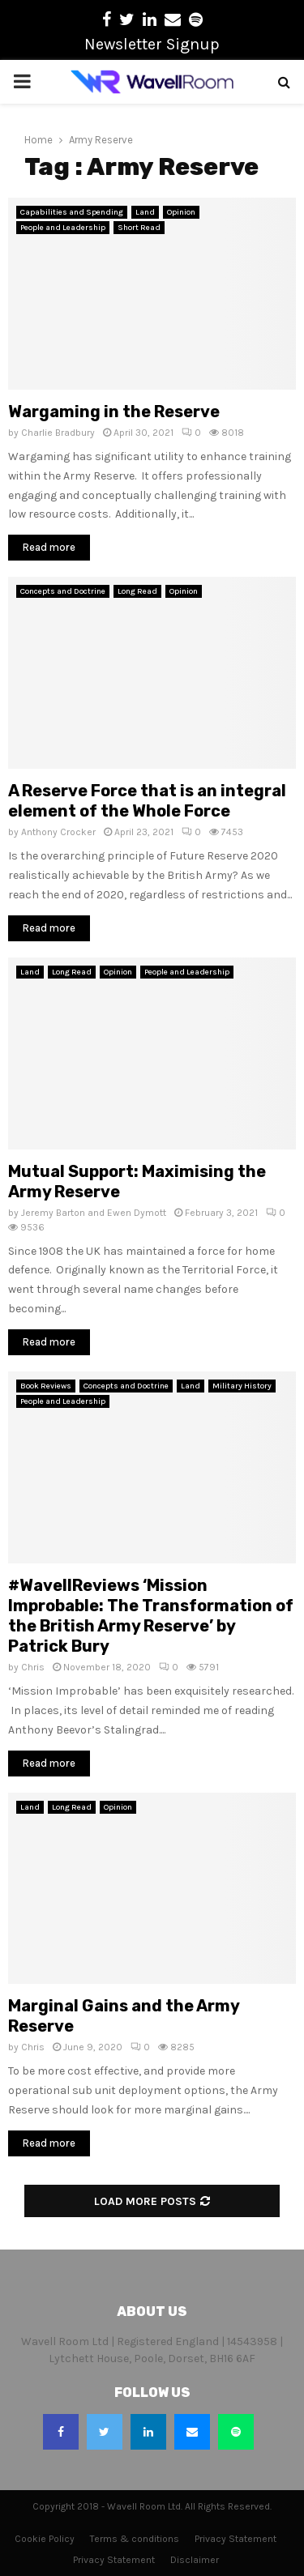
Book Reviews (45, 1386)
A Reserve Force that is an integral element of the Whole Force (147, 801)
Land (145, 212)
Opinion (181, 212)
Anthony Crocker (58, 832)
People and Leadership (62, 227)
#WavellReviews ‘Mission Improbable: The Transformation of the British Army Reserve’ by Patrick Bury (150, 1616)
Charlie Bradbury (58, 432)
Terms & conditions (134, 2538)
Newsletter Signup (152, 44)
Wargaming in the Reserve (114, 411)
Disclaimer (194, 2559)
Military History (242, 1386)
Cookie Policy (45, 2538)
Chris (33, 1667)
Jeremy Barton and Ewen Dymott (93, 1212)
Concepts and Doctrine (62, 591)
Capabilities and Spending (71, 212)
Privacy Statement (235, 2538)
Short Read (139, 227)
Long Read (137, 591)
